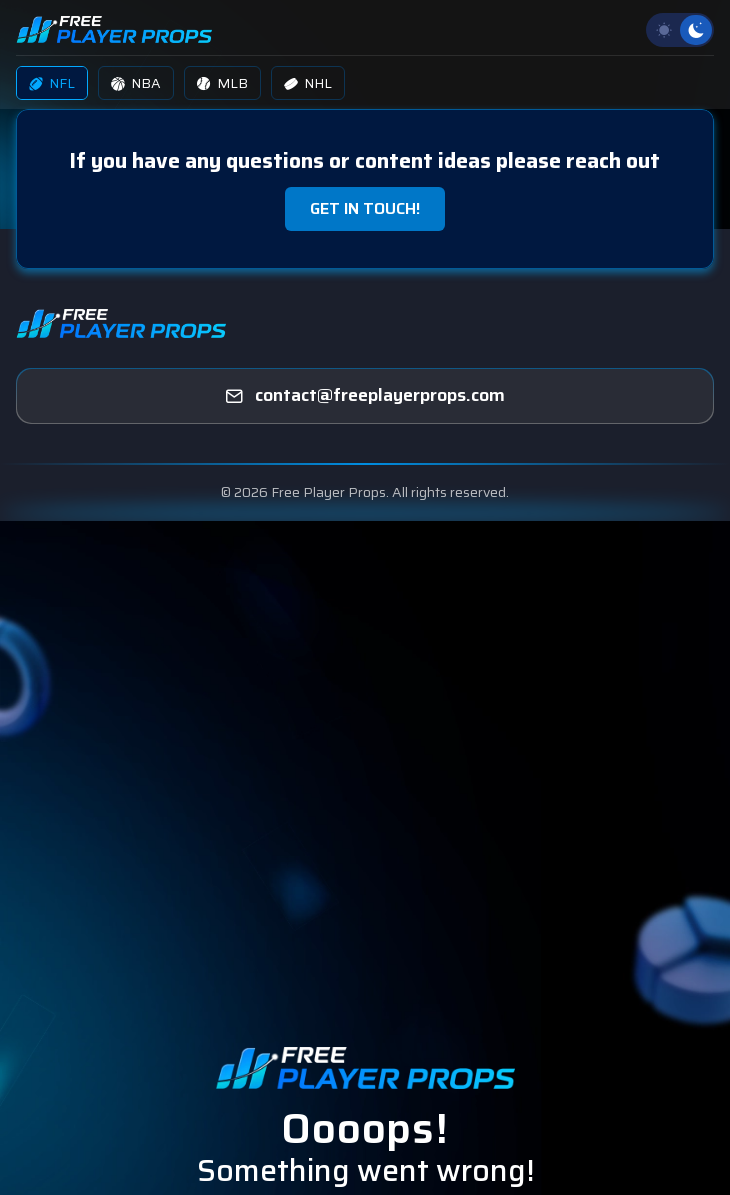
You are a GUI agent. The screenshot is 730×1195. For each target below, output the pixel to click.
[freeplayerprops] (365, 396)
